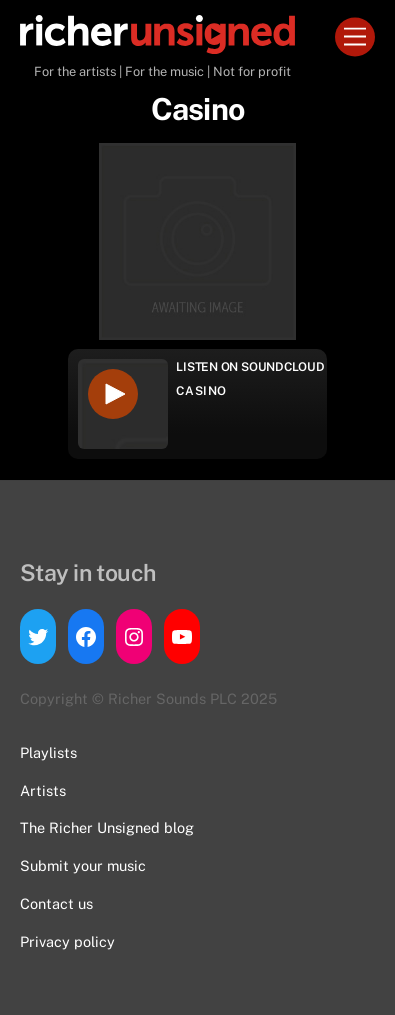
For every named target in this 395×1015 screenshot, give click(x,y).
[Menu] (355, 37)
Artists (43, 790)
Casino (201, 391)
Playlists (48, 752)
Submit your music (83, 865)
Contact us (56, 903)
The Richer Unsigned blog (107, 827)
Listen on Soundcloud (250, 367)
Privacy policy (67, 941)
